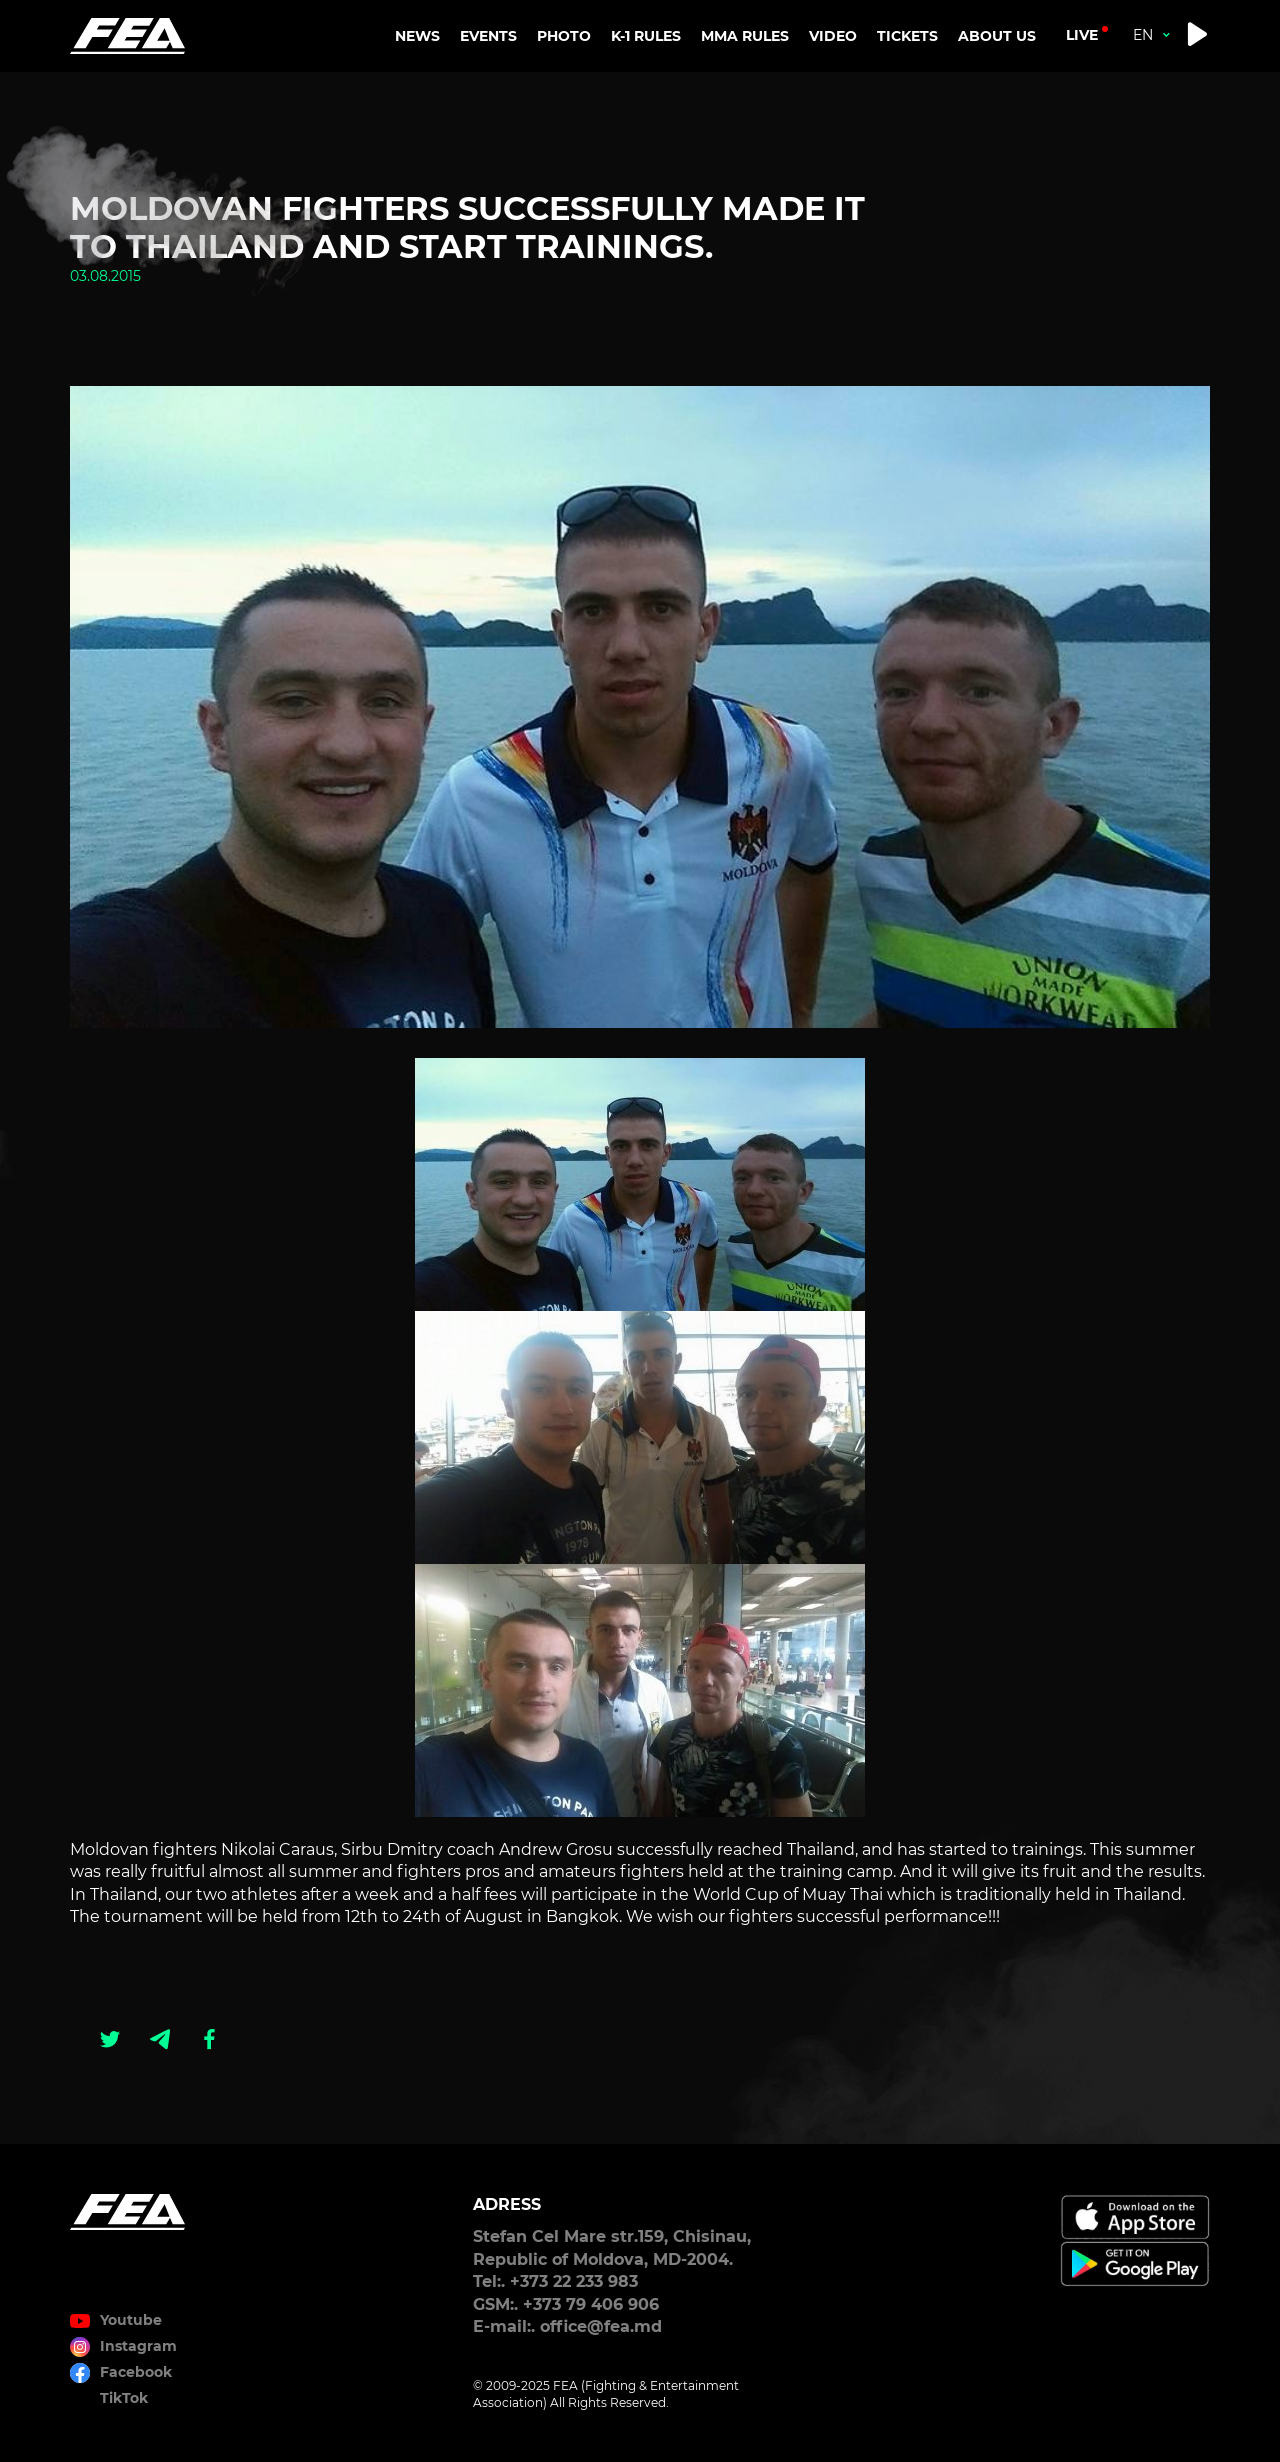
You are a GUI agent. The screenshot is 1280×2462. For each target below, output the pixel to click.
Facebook (136, 2372)
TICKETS (907, 36)
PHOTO (564, 36)
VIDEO (833, 36)
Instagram (138, 2346)
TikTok (124, 2398)
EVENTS (488, 36)
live (1082, 35)
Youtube (131, 2320)
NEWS (417, 36)
